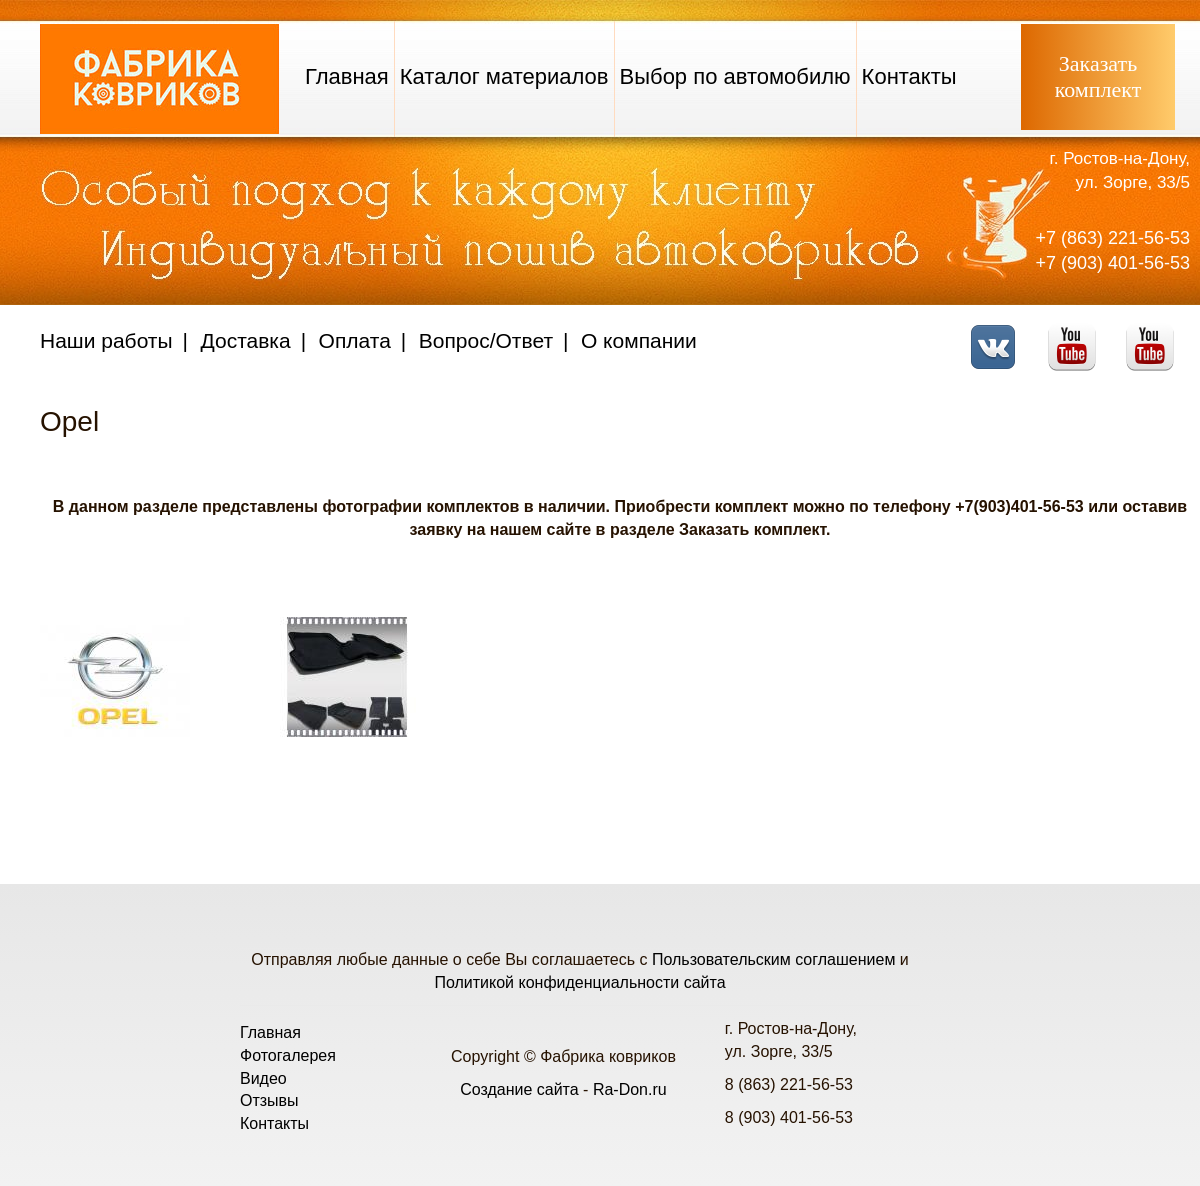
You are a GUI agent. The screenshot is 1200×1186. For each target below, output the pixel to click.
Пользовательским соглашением (773, 959)
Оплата (355, 340)
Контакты (909, 76)
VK (998, 334)
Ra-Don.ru (630, 1089)
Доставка (246, 340)
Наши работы (106, 340)
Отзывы (269, 1100)
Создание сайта (519, 1089)
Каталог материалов (504, 76)
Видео (263, 1078)
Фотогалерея (288, 1055)
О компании (639, 340)
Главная (347, 76)
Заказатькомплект (1098, 76)
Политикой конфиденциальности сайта (579, 982)
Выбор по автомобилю (735, 76)
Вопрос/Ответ (486, 340)
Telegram (1155, 334)
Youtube (1077, 334)
